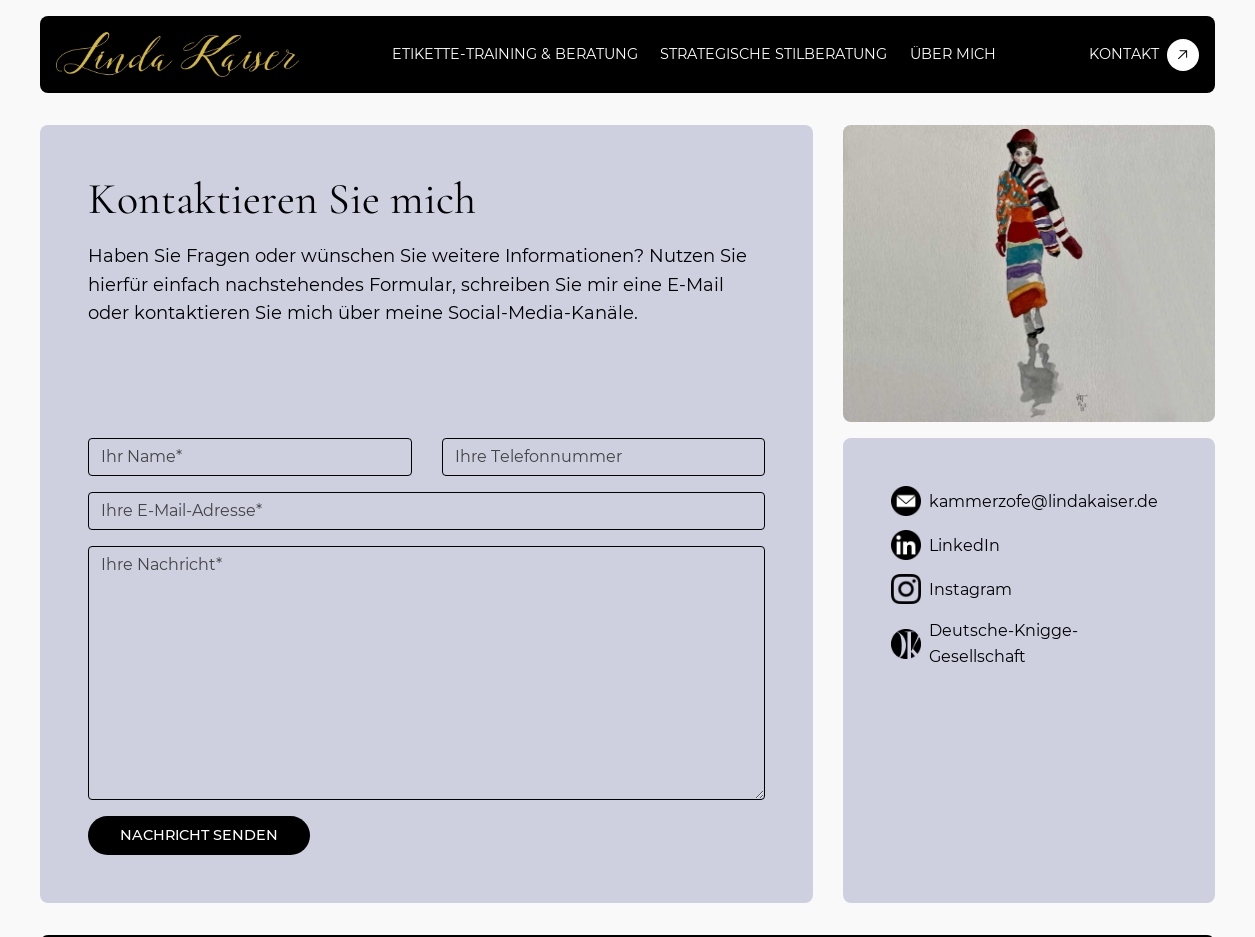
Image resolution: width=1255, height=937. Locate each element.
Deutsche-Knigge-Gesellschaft (984, 643)
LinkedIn (945, 545)
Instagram (951, 589)
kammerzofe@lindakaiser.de (1024, 501)
